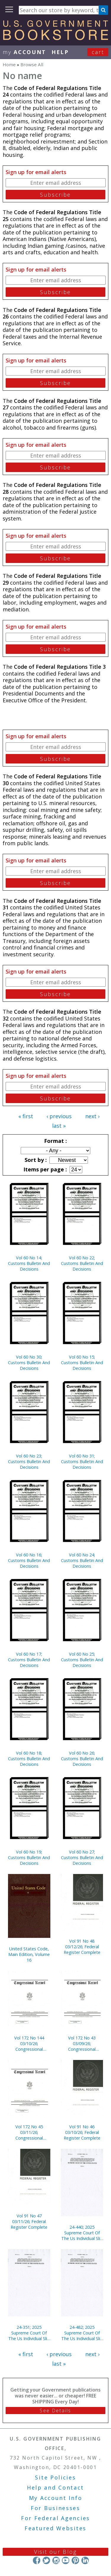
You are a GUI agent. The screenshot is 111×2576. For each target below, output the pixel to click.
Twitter (46, 2560)
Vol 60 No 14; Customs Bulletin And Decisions (29, 1263)
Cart (98, 52)
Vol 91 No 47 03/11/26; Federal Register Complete (29, 2221)
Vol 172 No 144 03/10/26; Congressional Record (29, 2043)
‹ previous (59, 1116)
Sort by (35, 1159)
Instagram (55, 2560)
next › (92, 1116)
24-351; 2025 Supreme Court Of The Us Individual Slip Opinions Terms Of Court (29, 2332)
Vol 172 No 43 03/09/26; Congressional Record (82, 2043)
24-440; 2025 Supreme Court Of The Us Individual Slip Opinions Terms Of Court (82, 2232)
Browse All (31, 64)
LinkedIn (85, 2560)
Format (54, 1140)
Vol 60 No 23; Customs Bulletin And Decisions (29, 1461)
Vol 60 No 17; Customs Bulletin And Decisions (29, 1659)
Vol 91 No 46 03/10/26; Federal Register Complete (82, 2132)
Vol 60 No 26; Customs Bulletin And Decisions (82, 1758)
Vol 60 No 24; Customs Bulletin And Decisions (82, 1560)
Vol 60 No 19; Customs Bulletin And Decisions (29, 1857)
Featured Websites (55, 2528)
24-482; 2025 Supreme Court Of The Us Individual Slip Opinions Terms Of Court (82, 2332)
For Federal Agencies (55, 2518)
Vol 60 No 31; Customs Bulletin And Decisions (82, 1461)
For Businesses (55, 2508)
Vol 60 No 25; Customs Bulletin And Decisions (82, 1659)
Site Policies (55, 2477)
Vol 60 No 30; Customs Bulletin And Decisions (29, 1362)
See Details (55, 2410)
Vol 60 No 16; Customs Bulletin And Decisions (29, 1560)
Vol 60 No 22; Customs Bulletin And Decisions (82, 1263)
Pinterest (75, 2560)
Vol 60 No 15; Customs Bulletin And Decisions (82, 1362)
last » (59, 1125)
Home (9, 64)
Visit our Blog (55, 2551)
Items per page (44, 1169)
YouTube (65, 2560)
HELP (60, 52)
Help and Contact (55, 2487)
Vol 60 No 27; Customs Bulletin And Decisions (82, 1857)
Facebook (36, 2560)
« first (25, 1116)
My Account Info (55, 2497)
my (24, 52)
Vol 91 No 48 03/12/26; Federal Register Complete (82, 1946)
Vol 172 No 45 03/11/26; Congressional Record (29, 2132)
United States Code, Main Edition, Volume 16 (29, 1954)
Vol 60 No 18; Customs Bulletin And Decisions (29, 1758)
